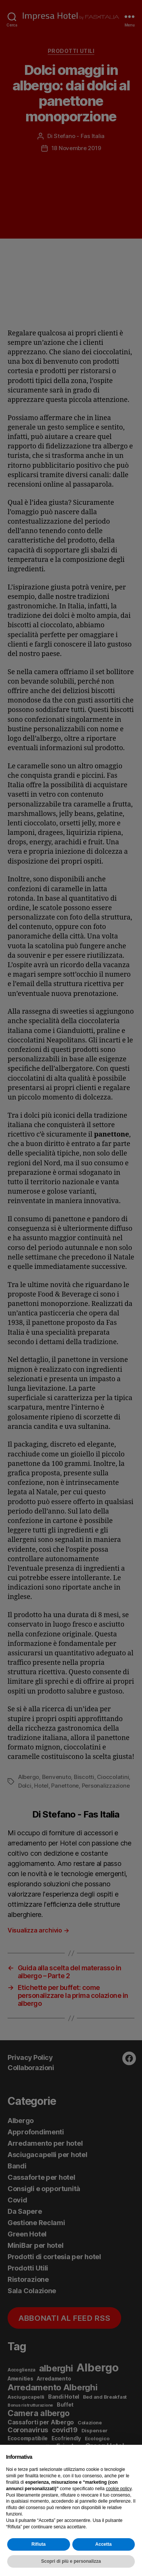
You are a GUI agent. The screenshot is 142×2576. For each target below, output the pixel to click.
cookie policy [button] (118, 2488)
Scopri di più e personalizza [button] (71, 2561)
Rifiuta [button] (38, 2544)
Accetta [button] (103, 2544)
